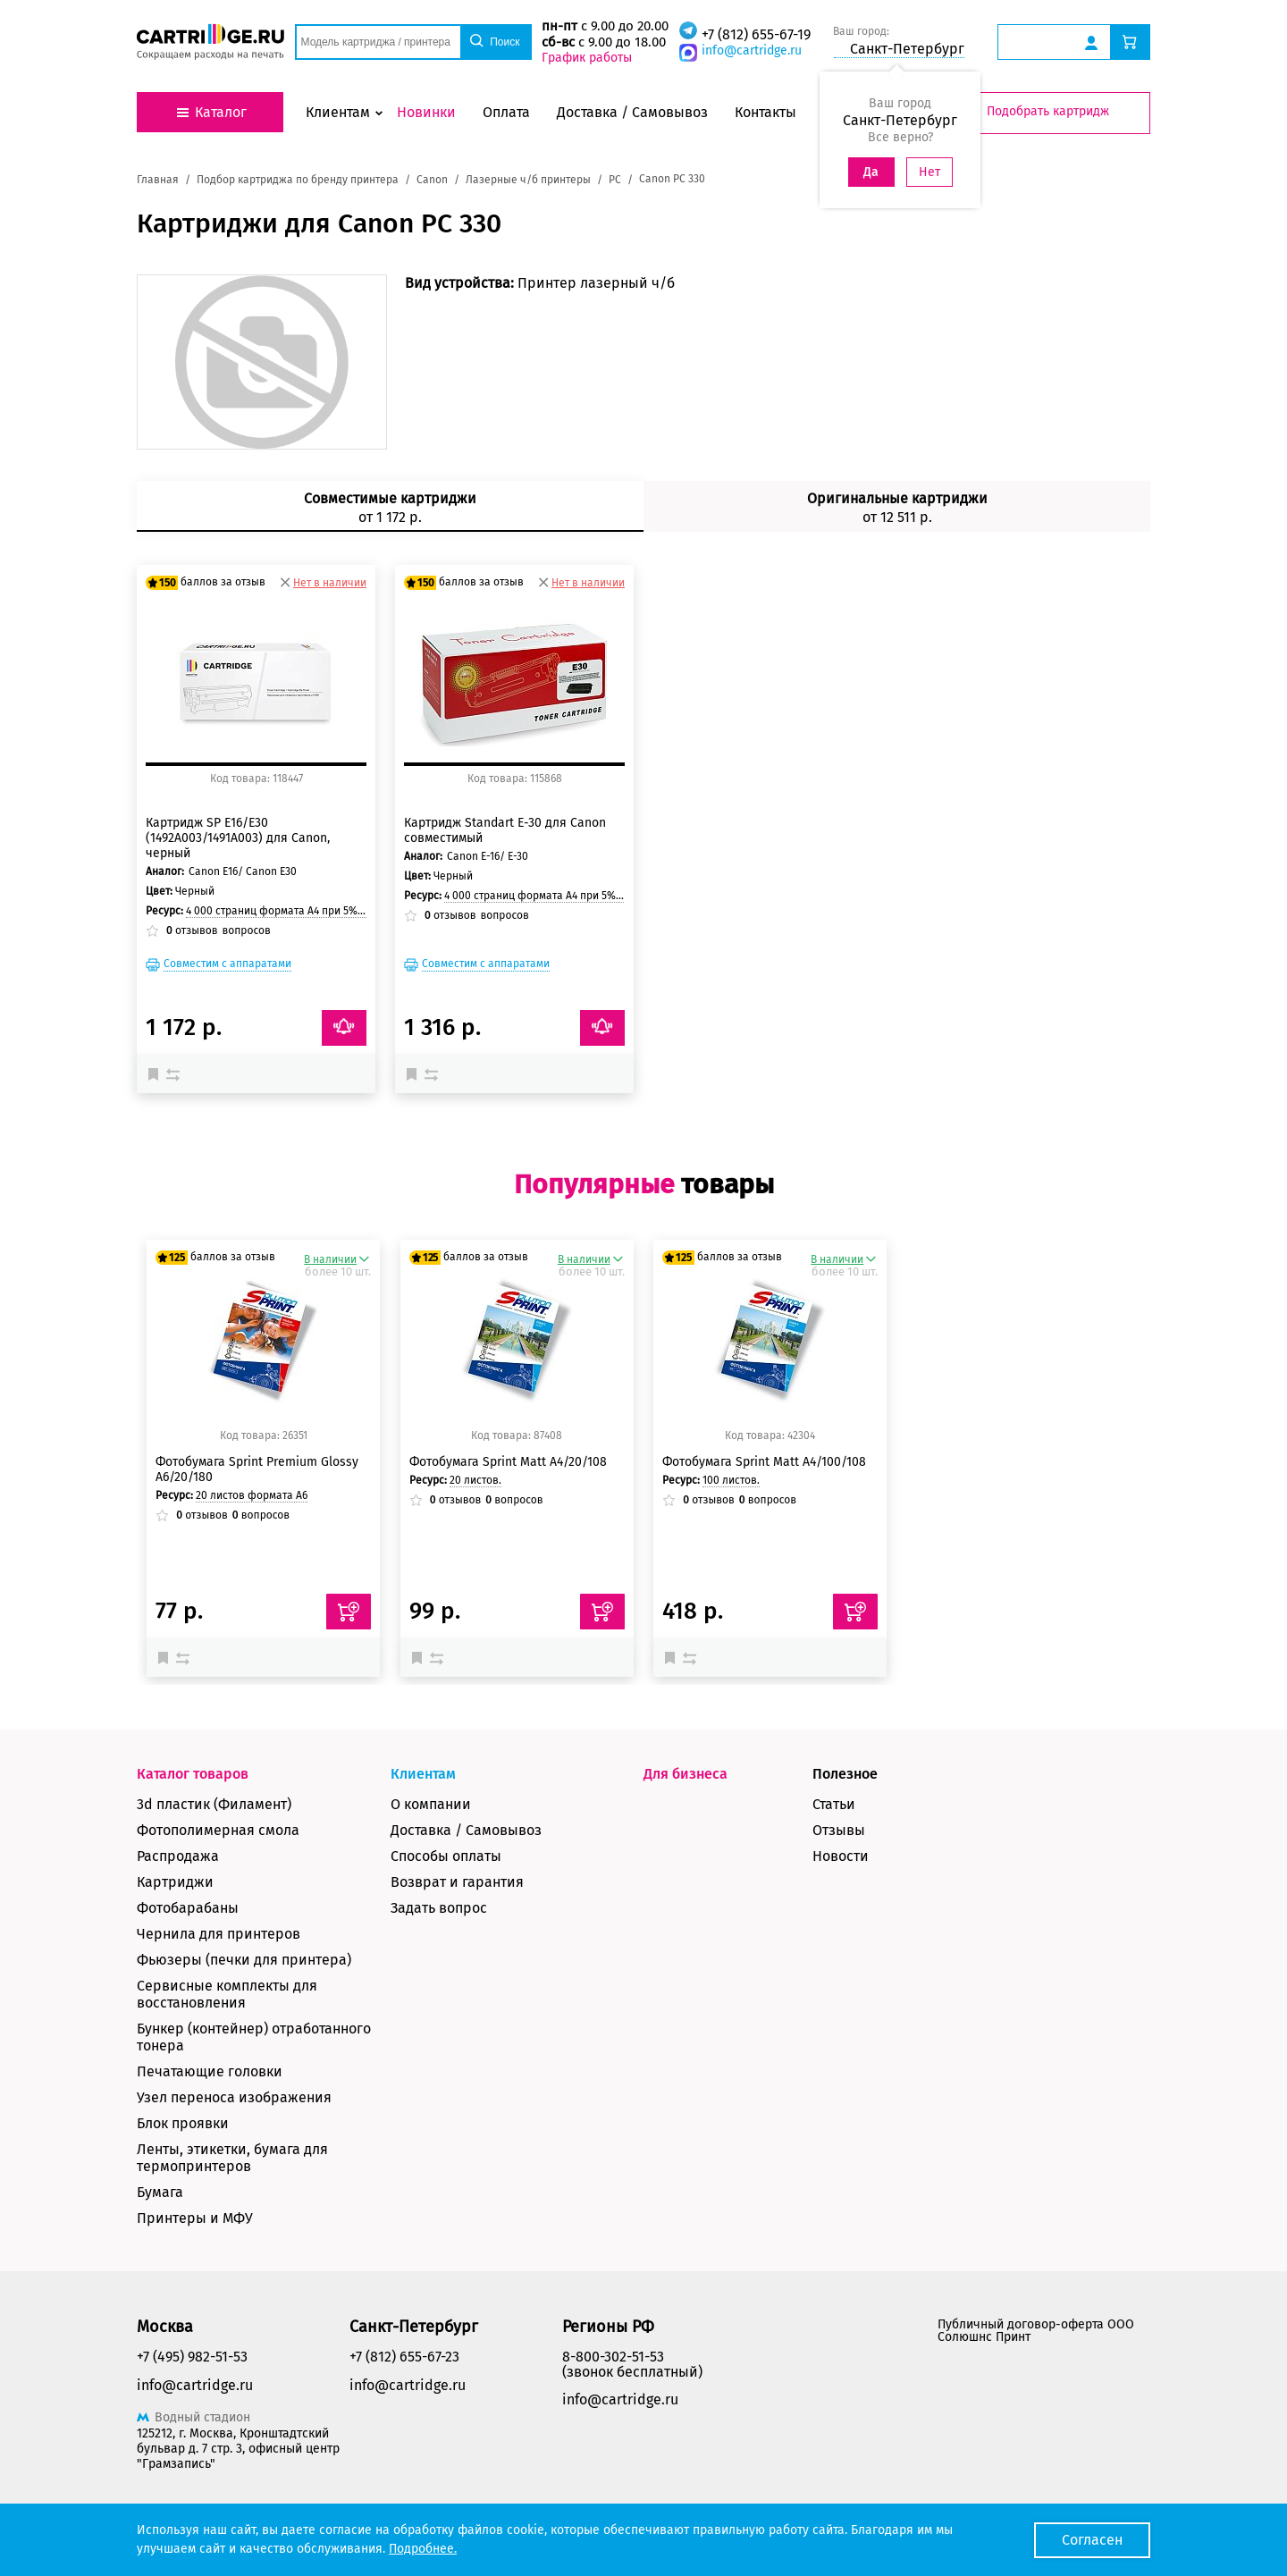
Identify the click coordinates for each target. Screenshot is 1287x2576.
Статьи (833, 1804)
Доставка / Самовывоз (466, 1830)
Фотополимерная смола (218, 1830)
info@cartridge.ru (752, 50)
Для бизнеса (686, 1773)
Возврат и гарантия (457, 1881)
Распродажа (178, 1856)
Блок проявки (183, 2123)
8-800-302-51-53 (613, 2356)
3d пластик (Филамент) (214, 1804)
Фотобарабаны (188, 1907)
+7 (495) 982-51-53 (192, 2356)
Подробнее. (423, 2548)
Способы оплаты (446, 1856)
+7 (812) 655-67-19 (756, 34)
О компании (431, 1804)
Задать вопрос (439, 1907)
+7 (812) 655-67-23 (404, 2356)
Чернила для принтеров (218, 1933)
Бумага (160, 2192)
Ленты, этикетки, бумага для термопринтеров (232, 2158)
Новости (840, 1856)
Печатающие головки (209, 2071)
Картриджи (175, 1881)
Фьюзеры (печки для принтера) (244, 1959)
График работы (587, 57)
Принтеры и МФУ (195, 2218)
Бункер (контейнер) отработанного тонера (254, 2037)
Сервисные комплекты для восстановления (227, 1994)
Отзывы (838, 1830)
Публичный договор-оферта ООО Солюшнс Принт (1036, 2330)
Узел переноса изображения (234, 2097)
